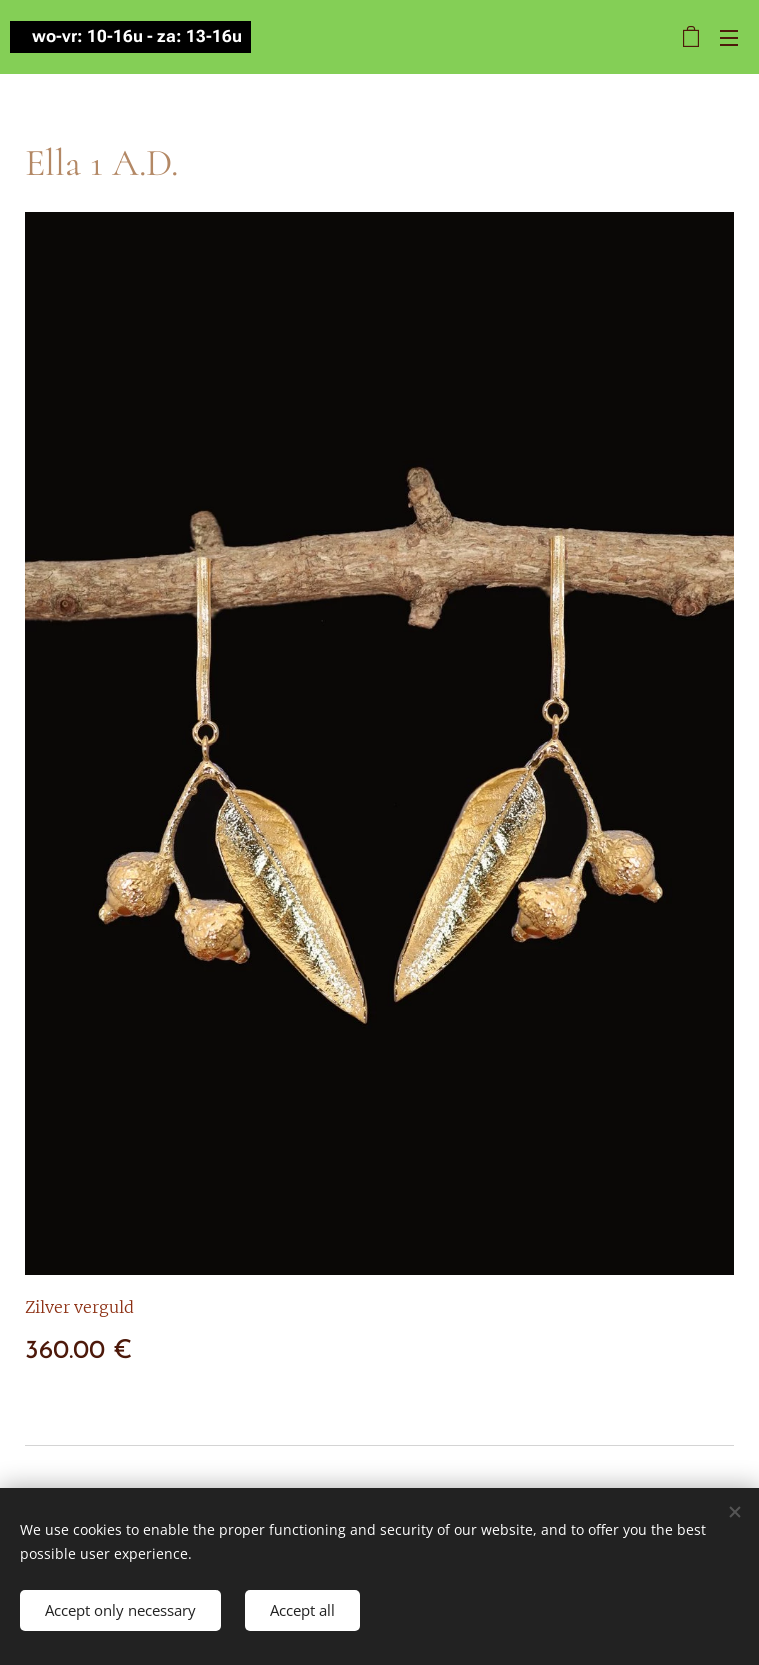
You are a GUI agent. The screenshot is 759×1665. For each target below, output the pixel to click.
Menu (729, 38)
